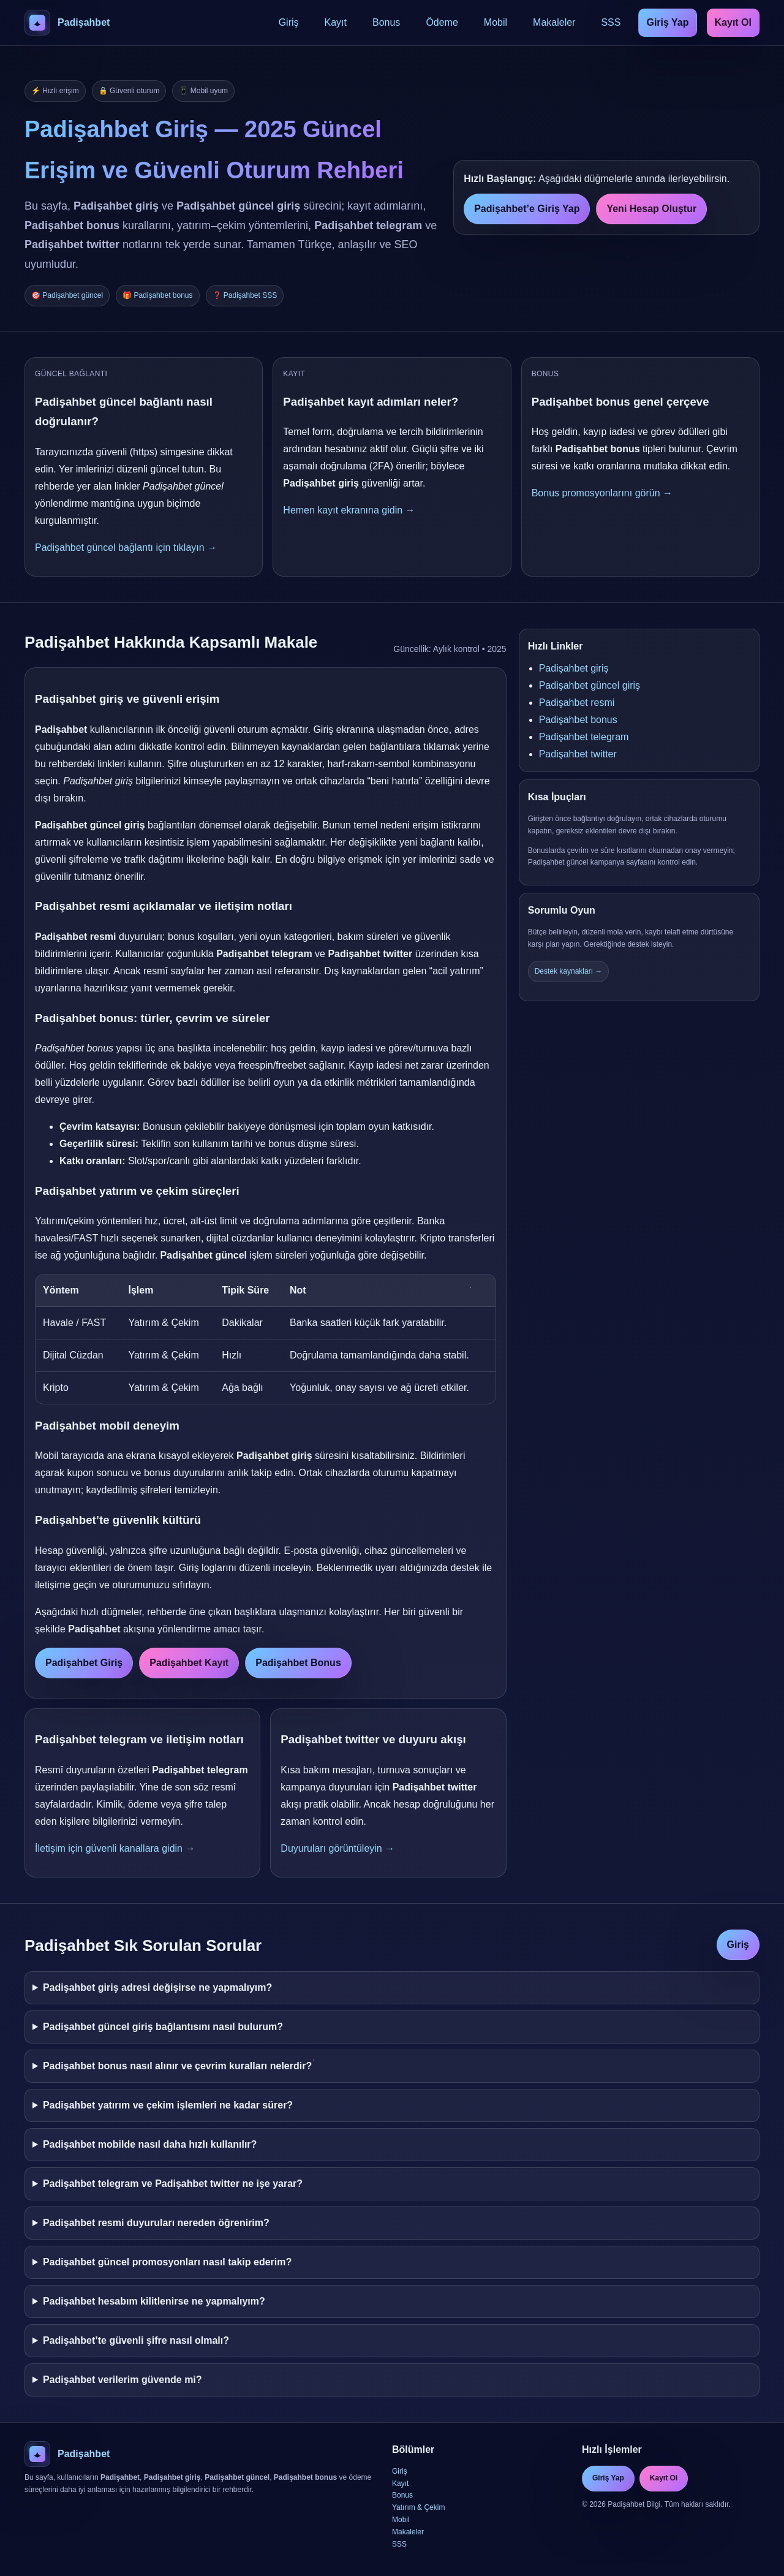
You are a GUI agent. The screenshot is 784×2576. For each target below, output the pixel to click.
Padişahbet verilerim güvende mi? (122, 2379)
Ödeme (442, 22)
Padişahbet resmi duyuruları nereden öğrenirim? (156, 2223)
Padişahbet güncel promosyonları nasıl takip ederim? (167, 2262)
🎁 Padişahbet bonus (157, 295)
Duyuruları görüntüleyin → (337, 1848)
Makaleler (554, 22)
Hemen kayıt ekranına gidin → (349, 510)
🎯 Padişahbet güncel (67, 295)
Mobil (495, 22)
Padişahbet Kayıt (188, 1662)
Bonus (386, 22)
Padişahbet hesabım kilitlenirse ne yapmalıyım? (154, 2301)
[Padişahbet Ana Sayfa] (67, 23)
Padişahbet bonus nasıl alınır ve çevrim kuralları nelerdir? (177, 2066)
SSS (610, 22)
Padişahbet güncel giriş (589, 685)
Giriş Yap (667, 22)
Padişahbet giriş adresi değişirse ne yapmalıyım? (157, 1987)
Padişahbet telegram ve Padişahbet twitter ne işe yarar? (173, 2183)
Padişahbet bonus (578, 719)
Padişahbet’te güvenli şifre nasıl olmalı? (136, 2340)
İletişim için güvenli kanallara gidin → (115, 1848)
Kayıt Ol (733, 22)
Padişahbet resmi (577, 702)
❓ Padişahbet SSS (245, 295)
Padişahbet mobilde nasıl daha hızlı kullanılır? (150, 2144)
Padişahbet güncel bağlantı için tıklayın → (126, 547)
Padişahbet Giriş (84, 1662)
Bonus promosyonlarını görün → (602, 493)
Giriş (289, 22)
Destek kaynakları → (569, 971)
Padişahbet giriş (574, 668)
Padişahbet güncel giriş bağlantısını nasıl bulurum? (163, 2026)
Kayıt (336, 22)
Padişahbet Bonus (298, 1662)
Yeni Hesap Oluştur (651, 209)
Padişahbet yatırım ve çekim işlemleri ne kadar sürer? (168, 2105)
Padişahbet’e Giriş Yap (526, 209)
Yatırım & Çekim (418, 2507)
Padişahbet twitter (578, 754)
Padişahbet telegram (584, 737)
